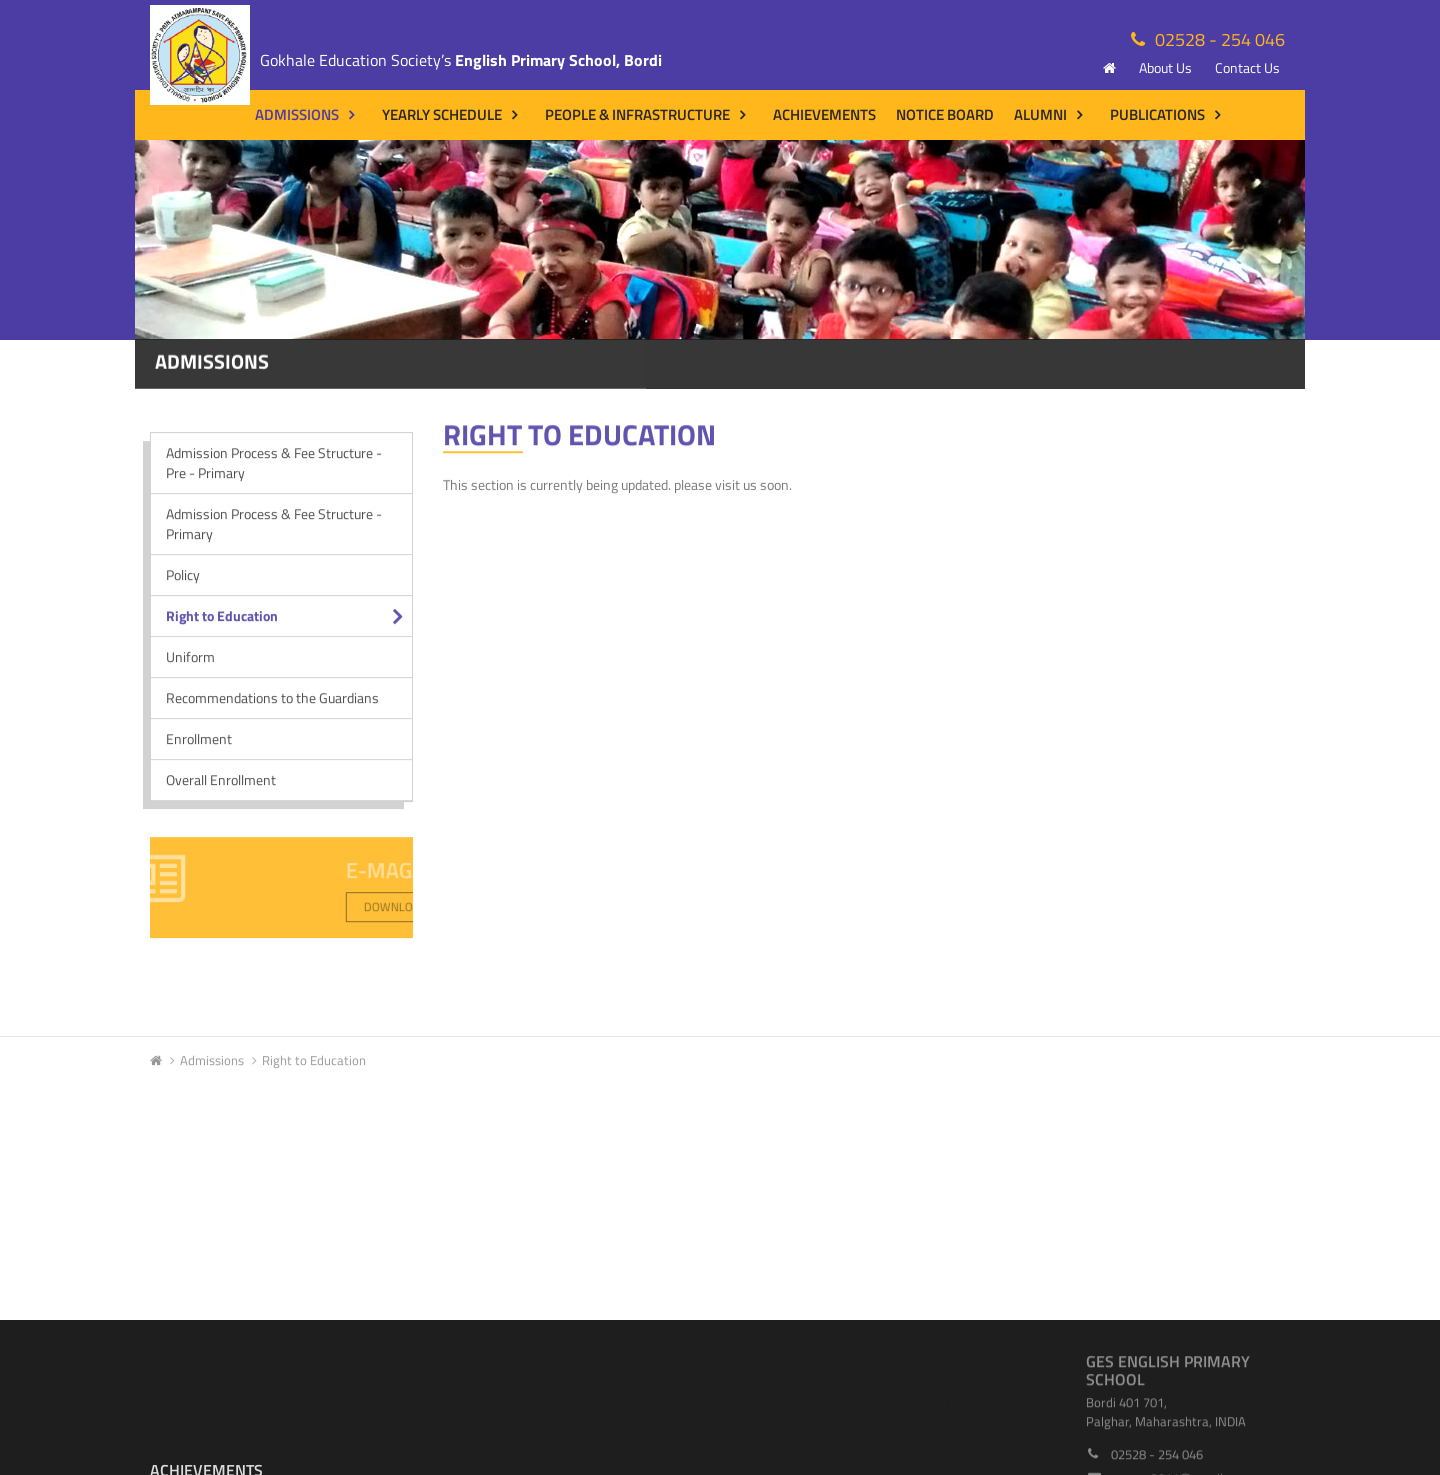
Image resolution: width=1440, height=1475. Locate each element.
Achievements (824, 114)
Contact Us (1247, 67)
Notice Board (945, 114)
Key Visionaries (907, 1418)
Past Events (664, 1418)
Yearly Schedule (442, 114)
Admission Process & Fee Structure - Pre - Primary (274, 471)
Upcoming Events (679, 1390)
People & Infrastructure (637, 114)
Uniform (190, 665)
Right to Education (222, 624)
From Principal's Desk (223, 1446)
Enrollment (199, 747)
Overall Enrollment (221, 788)
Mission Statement (216, 1418)
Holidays (655, 1446)
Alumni (1040, 114)
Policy (183, 583)
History (183, 1390)
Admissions (297, 114)
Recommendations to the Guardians (272, 706)
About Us (1165, 67)
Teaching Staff (905, 1446)
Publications (1157, 114)
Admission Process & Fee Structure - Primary (274, 532)
